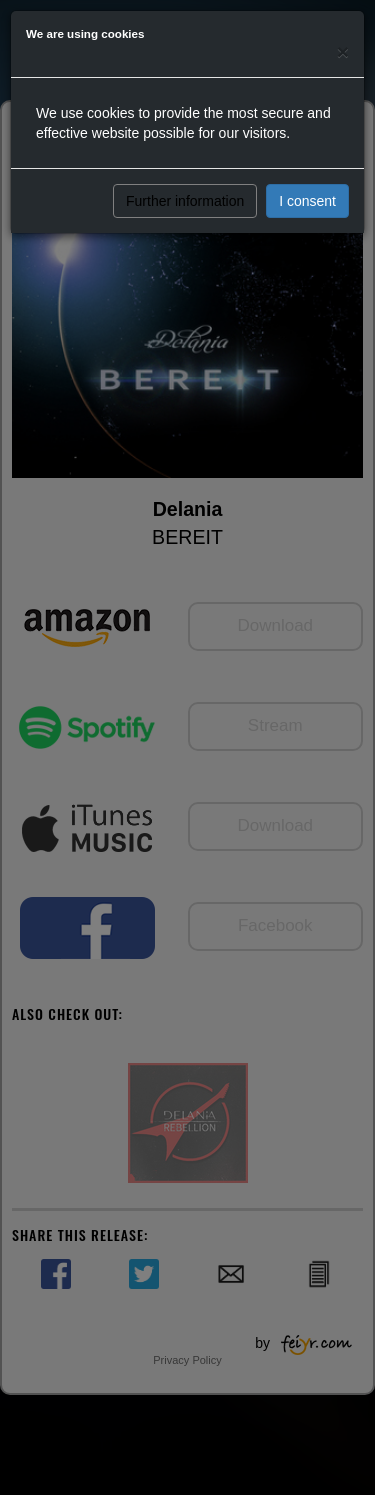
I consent (307, 201)
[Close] (343, 51)
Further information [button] (185, 201)
